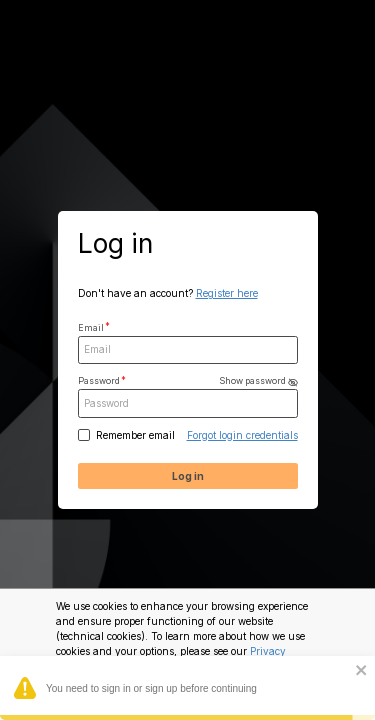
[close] (362, 671)
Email (91, 328)
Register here (227, 293)
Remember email (135, 435)
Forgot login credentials (242, 435)
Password (188, 381)
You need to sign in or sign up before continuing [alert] (187, 691)
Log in (188, 476)
